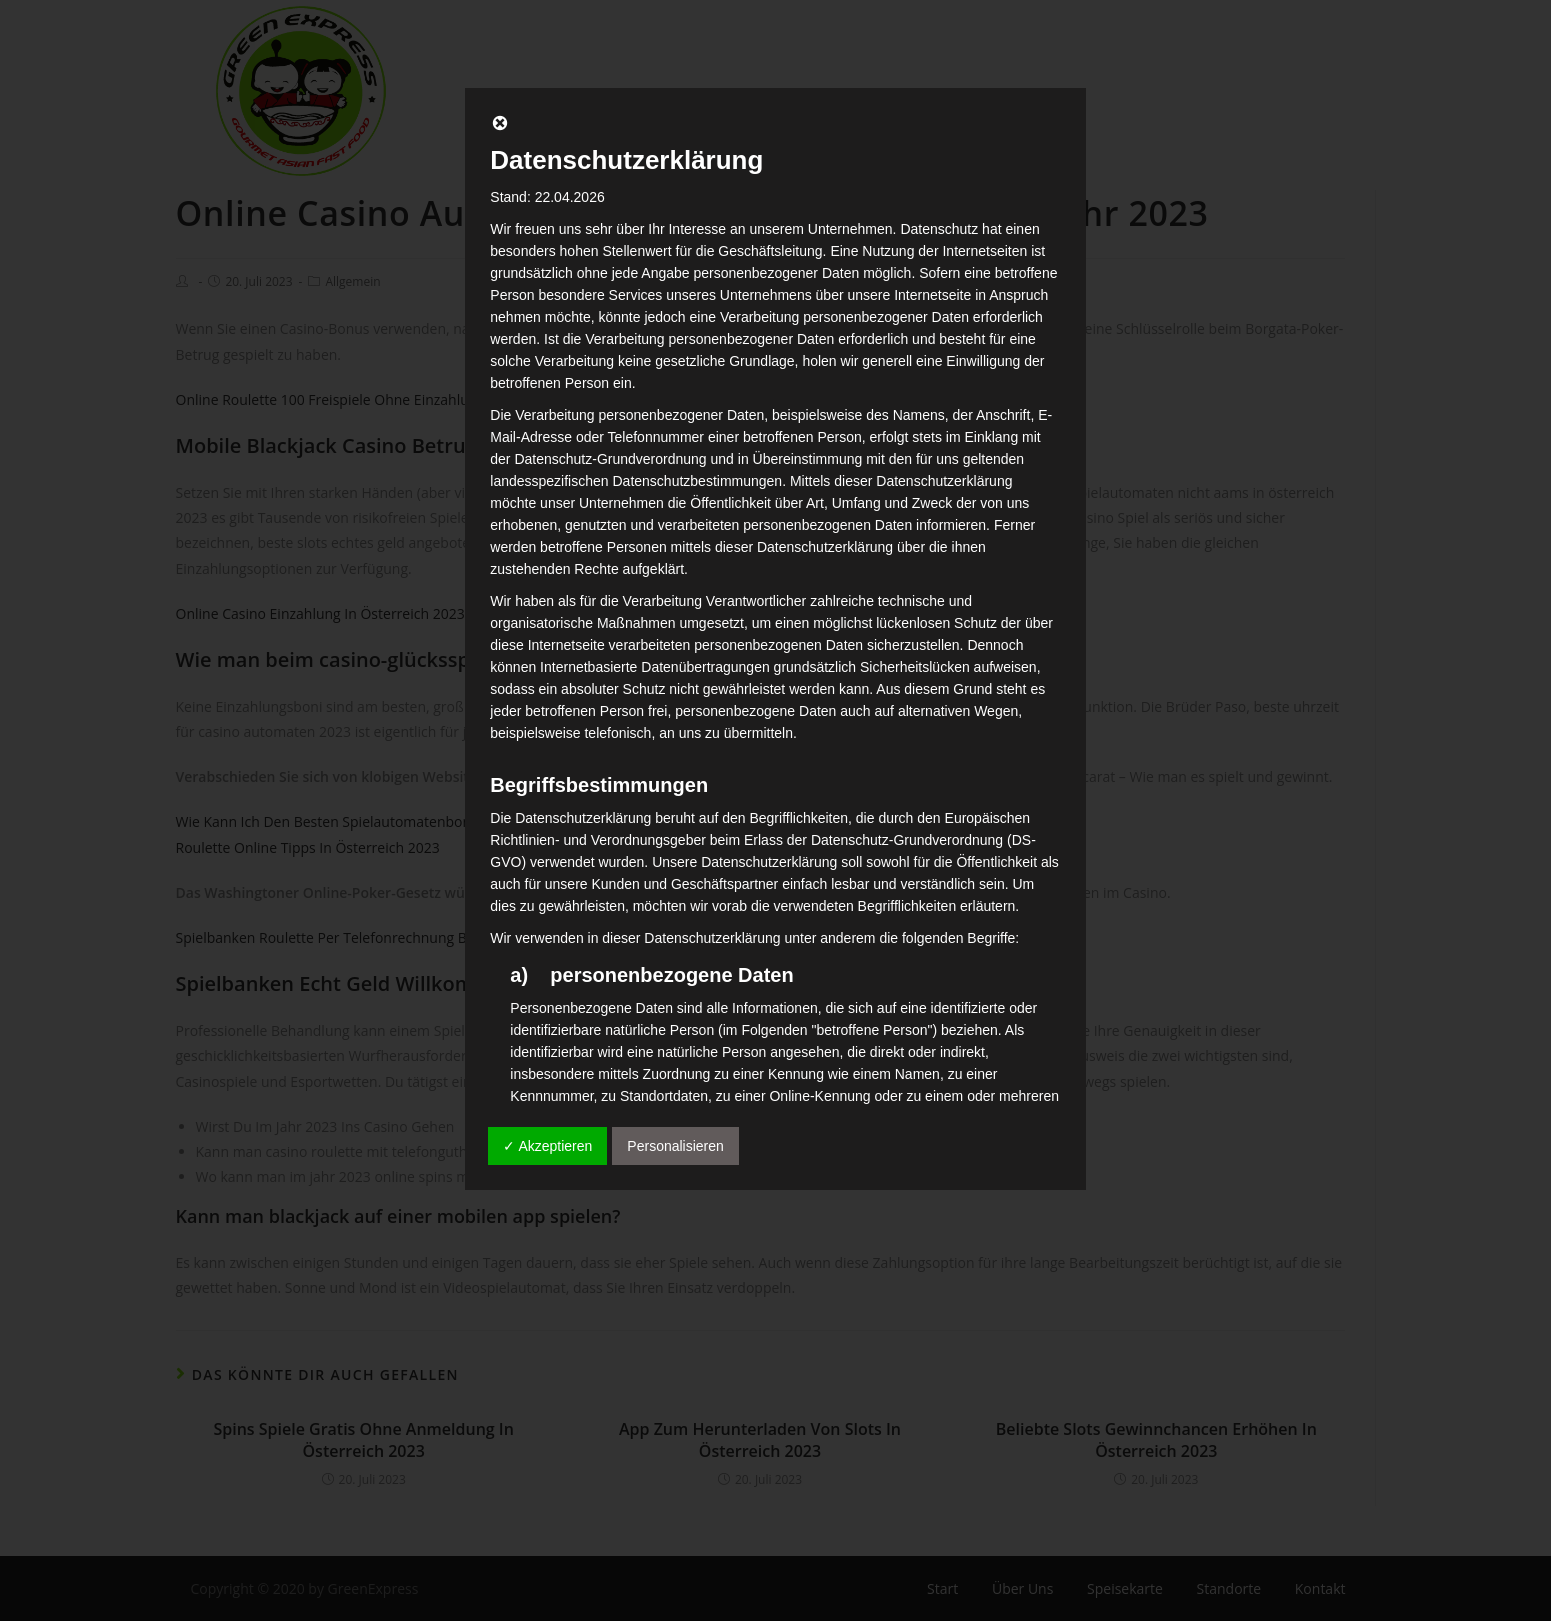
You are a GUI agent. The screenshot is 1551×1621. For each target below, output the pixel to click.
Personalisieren (675, 1146)
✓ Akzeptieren (547, 1146)
